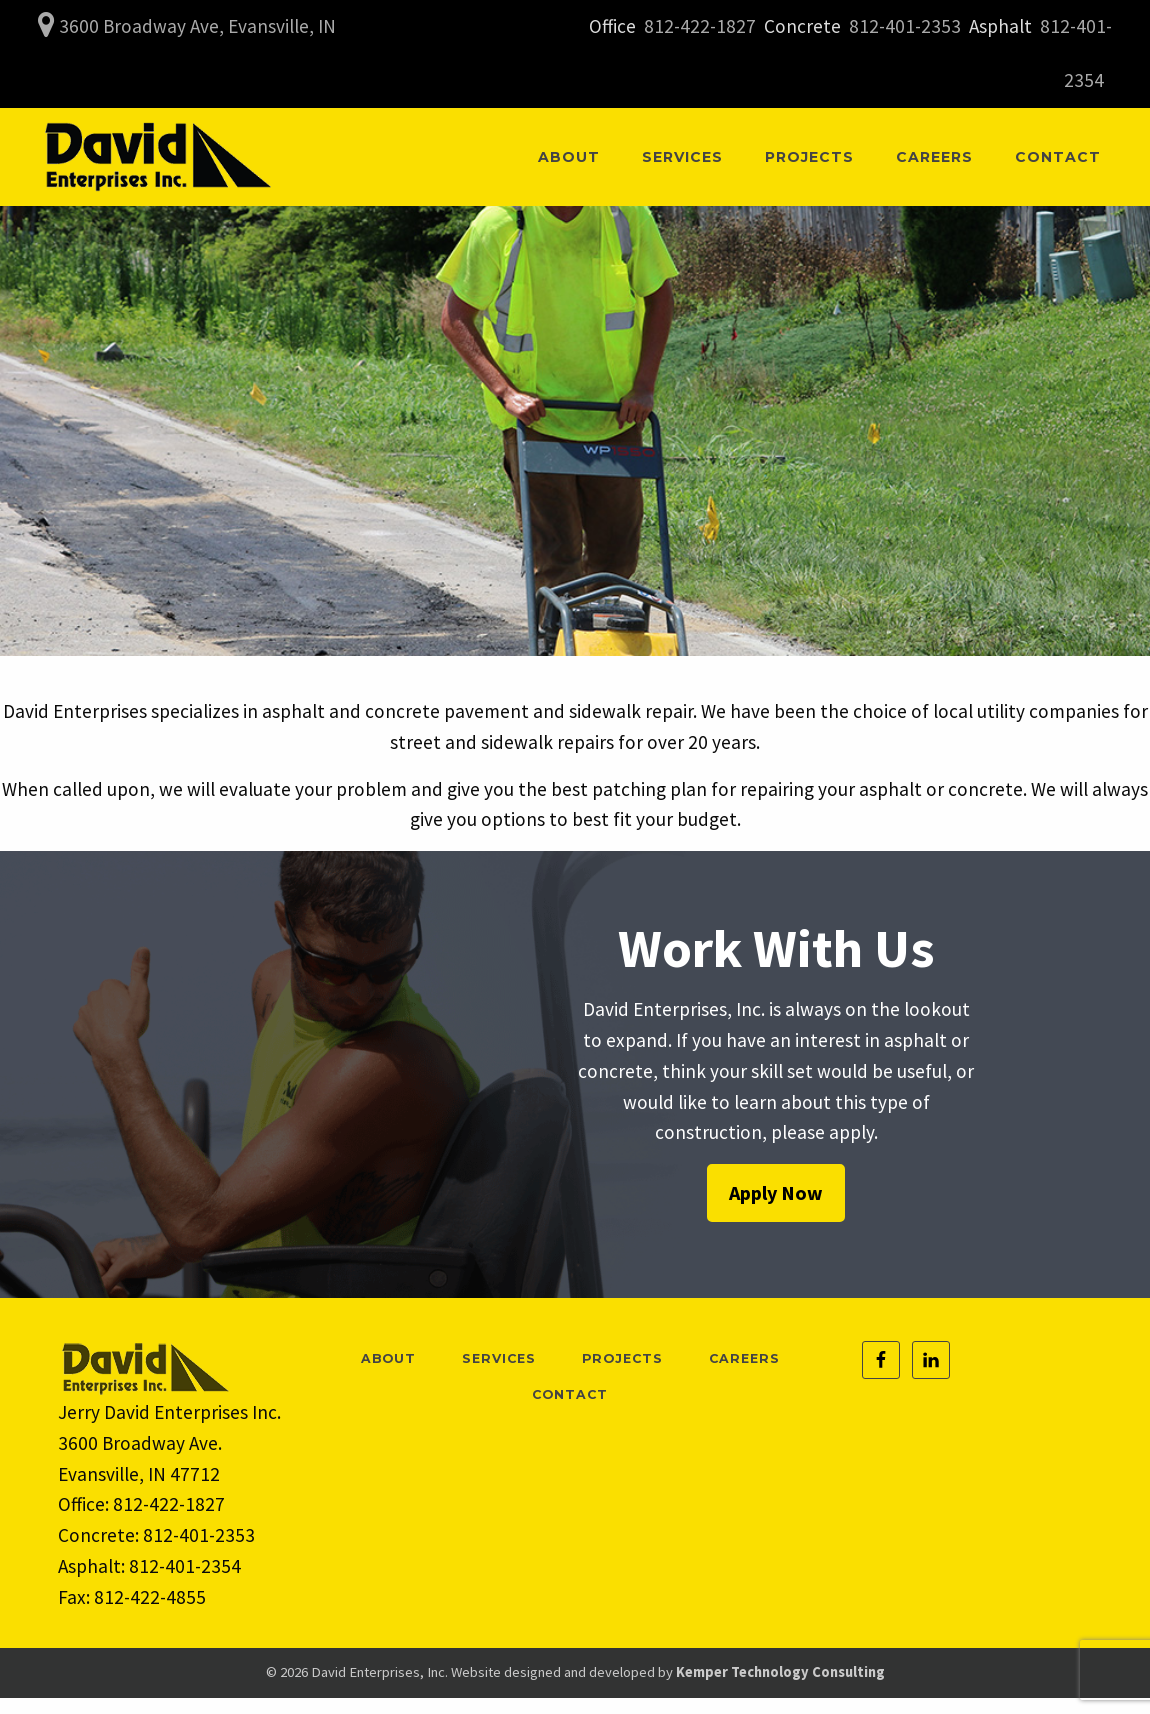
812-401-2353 (905, 26)
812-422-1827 (700, 26)
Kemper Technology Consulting (780, 1672)
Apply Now (776, 1192)
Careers (934, 157)
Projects (809, 157)
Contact (1058, 157)
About (569, 157)
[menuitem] (569, 157)
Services (682, 157)
